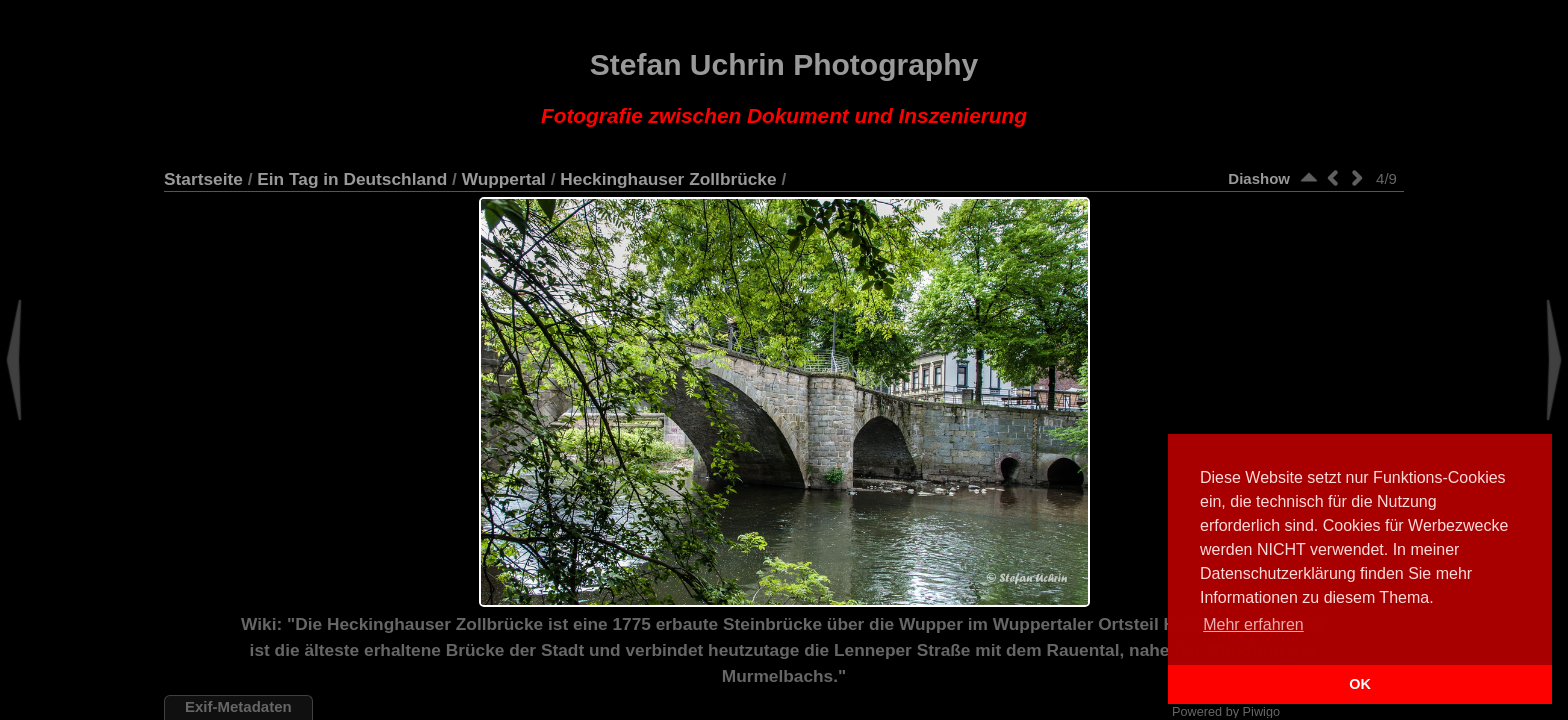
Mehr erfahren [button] (1253, 624)
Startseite (203, 179)
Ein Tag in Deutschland (352, 179)
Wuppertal (504, 179)
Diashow (1259, 178)
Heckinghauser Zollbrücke (668, 179)
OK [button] (1360, 684)
